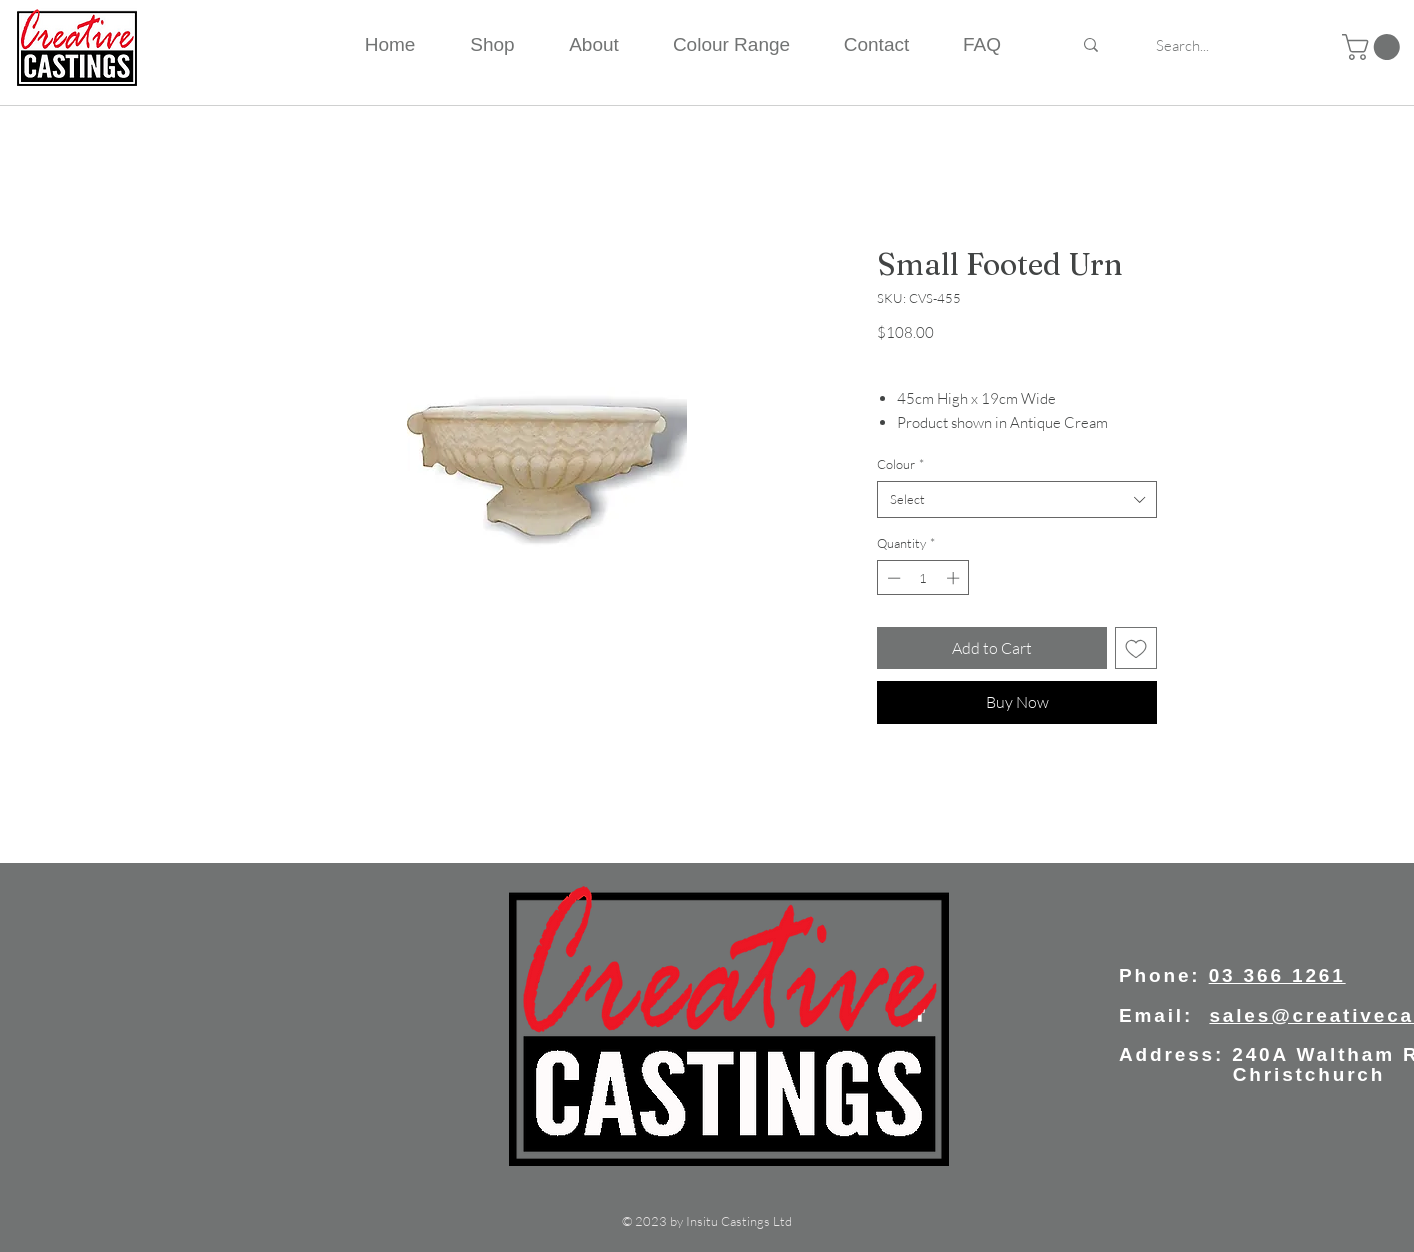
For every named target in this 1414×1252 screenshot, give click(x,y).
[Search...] (1182, 45)
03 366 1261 (1277, 975)
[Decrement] (892, 578)
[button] (1374, 47)
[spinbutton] (923, 578)
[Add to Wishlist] (1136, 648)
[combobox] (1017, 499)
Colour (900, 464)
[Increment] (955, 578)
